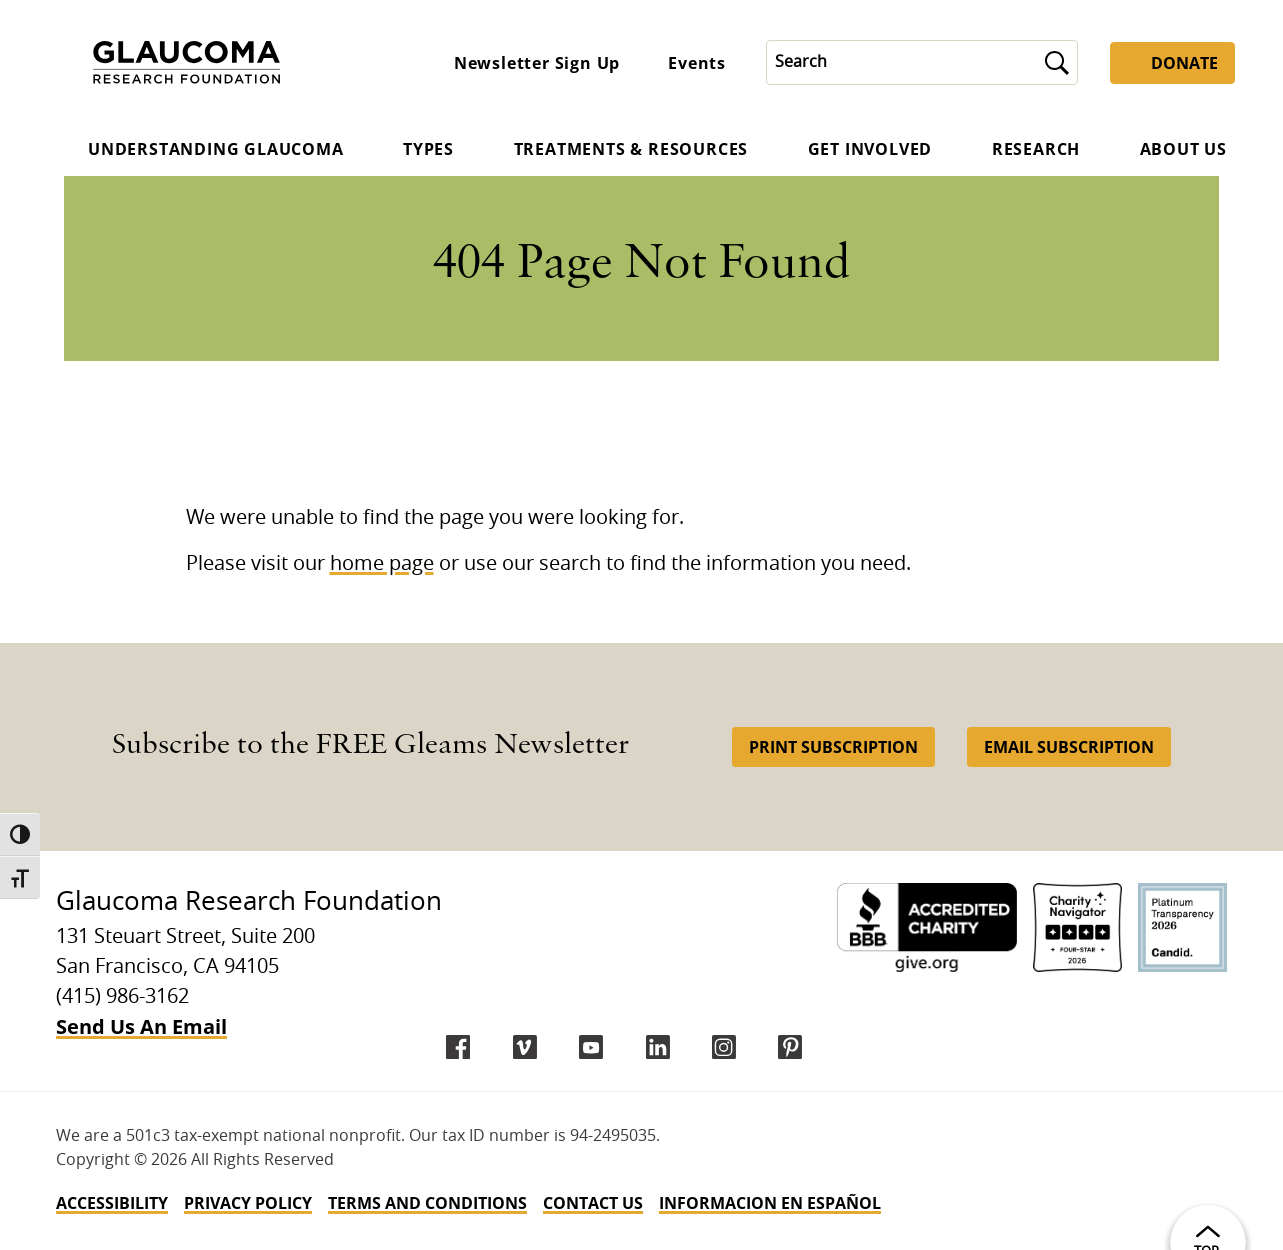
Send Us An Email (141, 1026)
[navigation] (641, 1203)
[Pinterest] (790, 1047)
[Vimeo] (525, 1047)
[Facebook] (458, 1047)
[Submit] (1057, 62)
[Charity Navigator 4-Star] (1077, 927)
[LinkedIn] (658, 1047)
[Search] (902, 62)
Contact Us (593, 1203)
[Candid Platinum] (1182, 927)
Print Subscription (833, 747)
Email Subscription (1069, 747)
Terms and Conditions (427, 1203)
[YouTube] (591, 1047)
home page (382, 564)
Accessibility (112, 1203)
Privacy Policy (248, 1203)
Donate (1184, 63)
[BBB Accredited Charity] (927, 927)
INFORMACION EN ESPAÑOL (770, 1203)
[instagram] (724, 1047)
